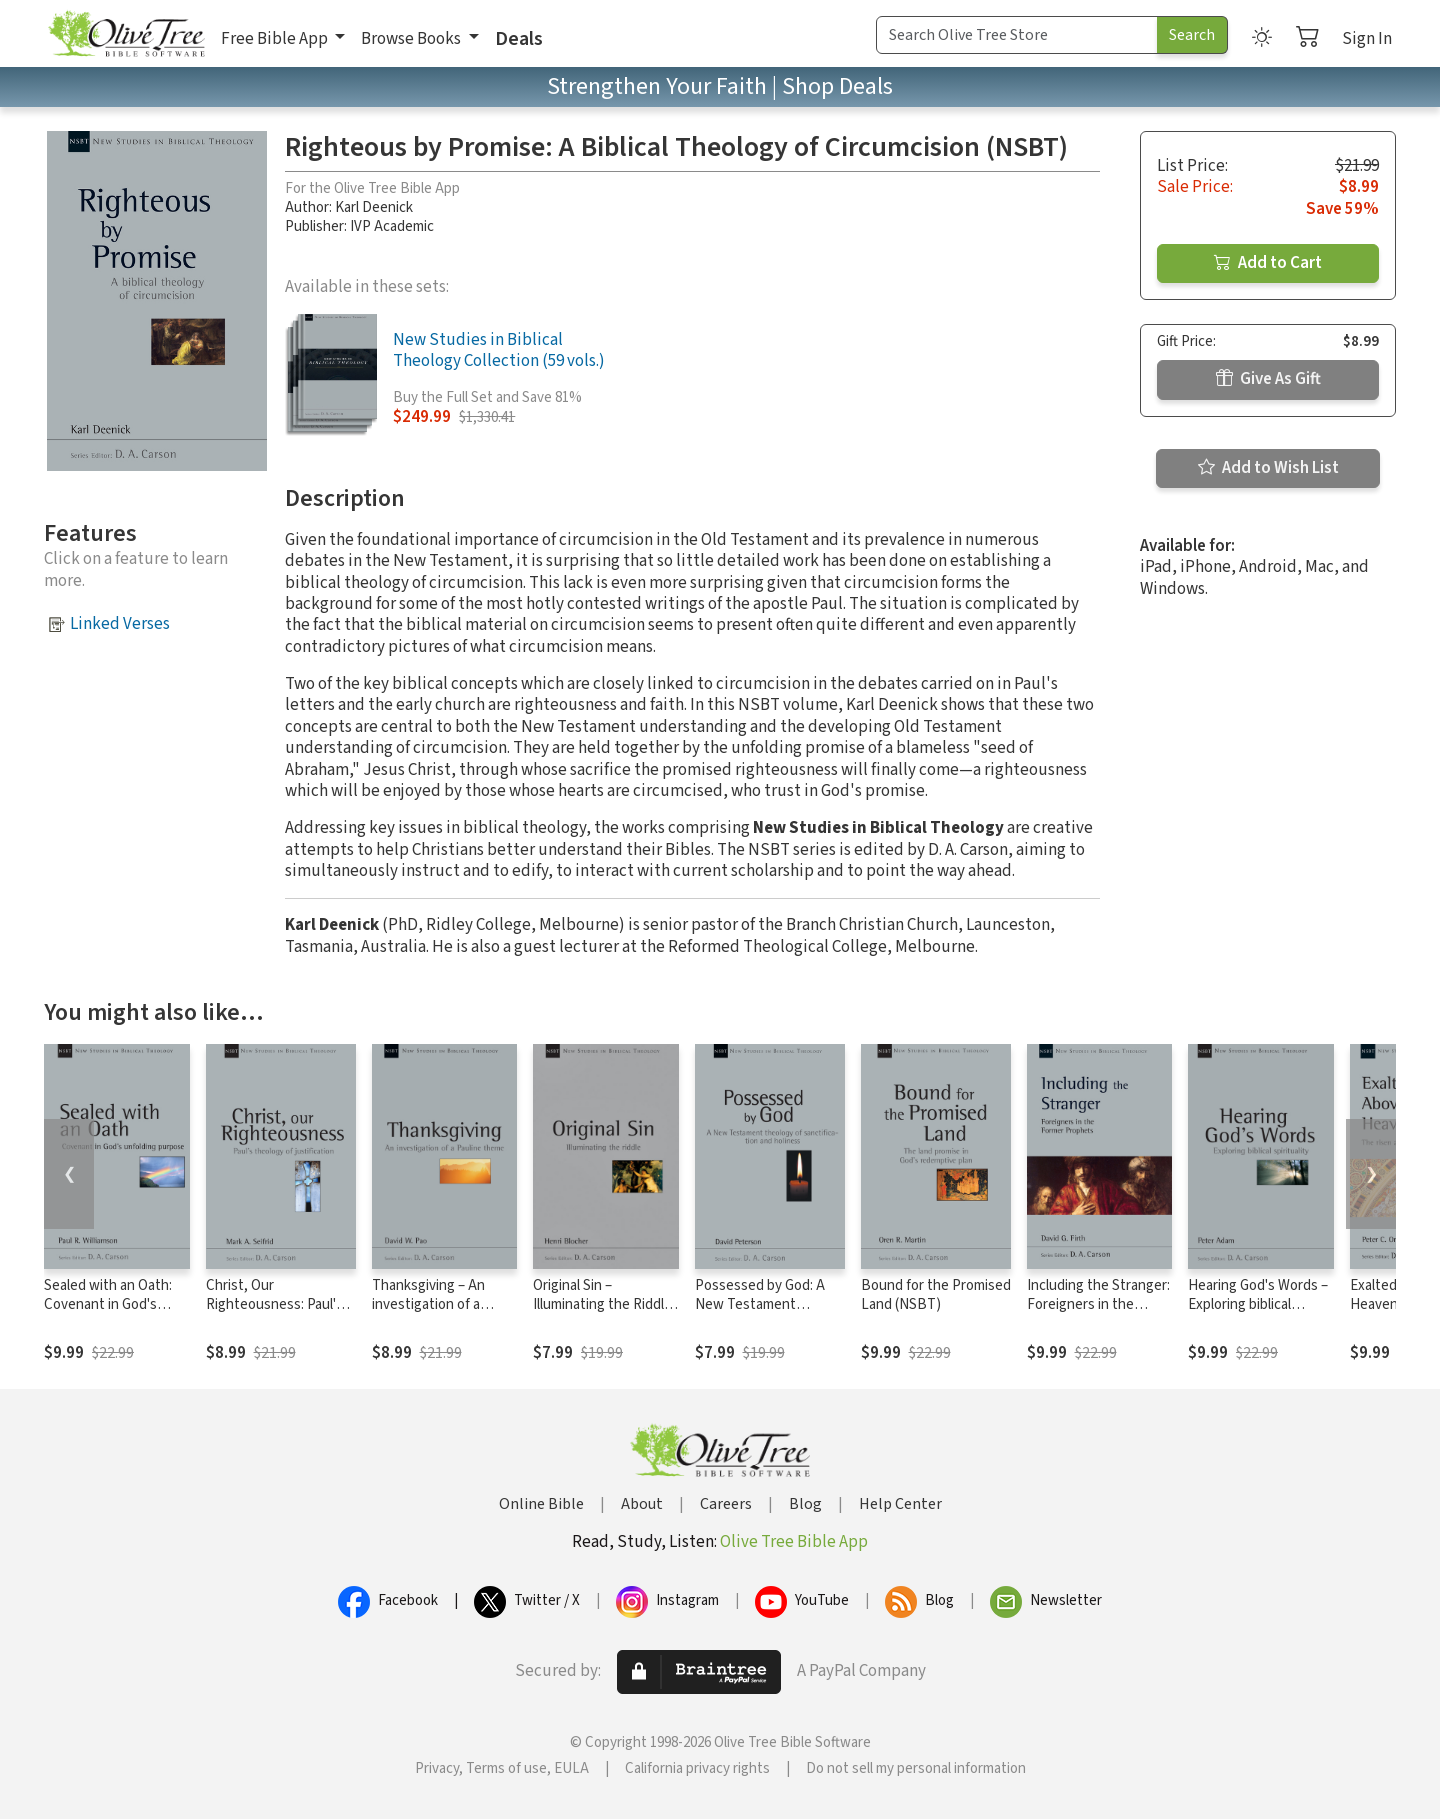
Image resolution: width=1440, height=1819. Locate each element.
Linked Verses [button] (120, 624)
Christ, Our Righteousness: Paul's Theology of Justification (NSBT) (274, 1314)
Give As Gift (1268, 379)
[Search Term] (1017, 35)
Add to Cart (1268, 263)
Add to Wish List (1268, 468)
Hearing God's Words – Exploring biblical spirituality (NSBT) (1258, 1304)
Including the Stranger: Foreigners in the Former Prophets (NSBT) (1098, 1314)
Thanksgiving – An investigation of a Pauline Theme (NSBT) (442, 1304)
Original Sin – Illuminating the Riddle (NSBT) (602, 1304)
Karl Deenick (374, 207)
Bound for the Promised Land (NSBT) (936, 1295)
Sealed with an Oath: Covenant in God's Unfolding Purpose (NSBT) (108, 1314)
